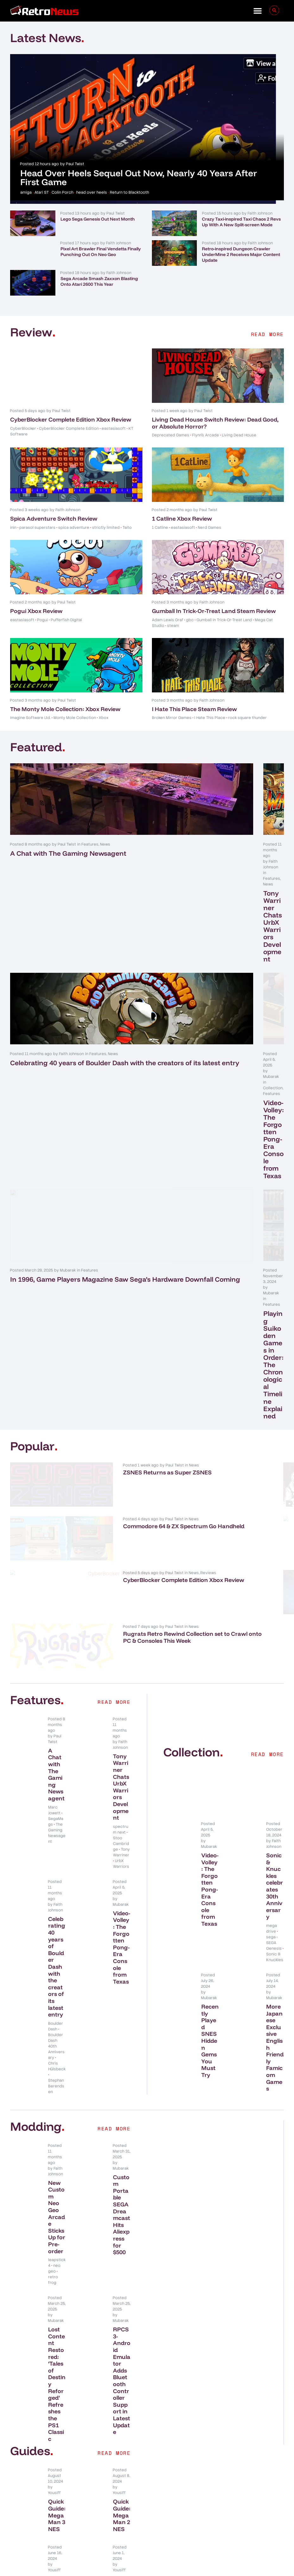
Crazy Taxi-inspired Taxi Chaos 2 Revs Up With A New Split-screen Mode (241, 222)
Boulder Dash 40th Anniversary (56, 1715)
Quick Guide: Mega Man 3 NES (57, 2183)
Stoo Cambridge (121, 1512)
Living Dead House (239, 435)
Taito (127, 527)
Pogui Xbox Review (36, 611)
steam (173, 625)
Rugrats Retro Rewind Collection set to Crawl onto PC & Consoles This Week (103, 1317)
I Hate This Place (209, 717)
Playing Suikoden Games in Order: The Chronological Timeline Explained (213, 1079)
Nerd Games (209, 527)
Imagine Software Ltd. (30, 717)
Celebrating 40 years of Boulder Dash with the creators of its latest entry (69, 968)
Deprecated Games (170, 435)
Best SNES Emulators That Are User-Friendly (57, 2274)
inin (13, 527)
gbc (190, 619)
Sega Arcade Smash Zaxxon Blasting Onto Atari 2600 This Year (99, 281)
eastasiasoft (114, 428)
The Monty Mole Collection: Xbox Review (65, 709)
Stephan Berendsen (56, 1754)
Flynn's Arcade (205, 435)
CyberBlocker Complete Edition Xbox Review (70, 419)
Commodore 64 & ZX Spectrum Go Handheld (104, 1203)
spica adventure (73, 527)
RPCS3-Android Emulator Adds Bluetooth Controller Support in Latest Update (121, 2049)
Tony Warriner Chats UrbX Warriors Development (208, 857)
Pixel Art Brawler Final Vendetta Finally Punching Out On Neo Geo (100, 251)
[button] (257, 10)
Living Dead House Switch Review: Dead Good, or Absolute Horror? (215, 423)
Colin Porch (62, 192)
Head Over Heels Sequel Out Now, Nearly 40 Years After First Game (138, 177)
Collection (227, 955)
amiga (26, 192)
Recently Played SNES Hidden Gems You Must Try (210, 1709)
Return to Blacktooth (129, 192)
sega (271, 1605)
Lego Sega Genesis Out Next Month (97, 219)
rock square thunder (247, 717)
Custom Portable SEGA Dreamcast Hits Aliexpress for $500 (121, 1883)
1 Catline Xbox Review (182, 518)
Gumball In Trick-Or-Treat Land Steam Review (214, 611)
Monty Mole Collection (74, 717)
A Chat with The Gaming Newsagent (68, 853)
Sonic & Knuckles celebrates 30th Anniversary (274, 1554)
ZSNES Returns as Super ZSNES (97, 1148)
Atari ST (41, 192)
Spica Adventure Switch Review (53, 518)
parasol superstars (37, 527)
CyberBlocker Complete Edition (69, 428)
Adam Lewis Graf (167, 619)
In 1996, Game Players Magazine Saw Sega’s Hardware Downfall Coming (69, 1079)
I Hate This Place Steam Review (194, 709)
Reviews (95, 1246)
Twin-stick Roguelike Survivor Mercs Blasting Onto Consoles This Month (245, 1317)
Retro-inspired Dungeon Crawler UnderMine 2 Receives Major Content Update (241, 254)
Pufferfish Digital (66, 619)
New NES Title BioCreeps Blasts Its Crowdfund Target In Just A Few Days (242, 1155)
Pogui (42, 619)
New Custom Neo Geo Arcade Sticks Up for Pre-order (56, 1885)
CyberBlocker (23, 428)
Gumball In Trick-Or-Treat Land (224, 619)
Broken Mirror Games (171, 717)
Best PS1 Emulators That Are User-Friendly (121, 2274)
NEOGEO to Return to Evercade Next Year (242, 1257)
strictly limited (106, 527)
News (105, 844)
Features (89, 844)
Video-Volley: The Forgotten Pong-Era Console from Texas (211, 968)
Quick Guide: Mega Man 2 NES (121, 2183)
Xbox (103, 717)
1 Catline (160, 527)
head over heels (91, 192)
